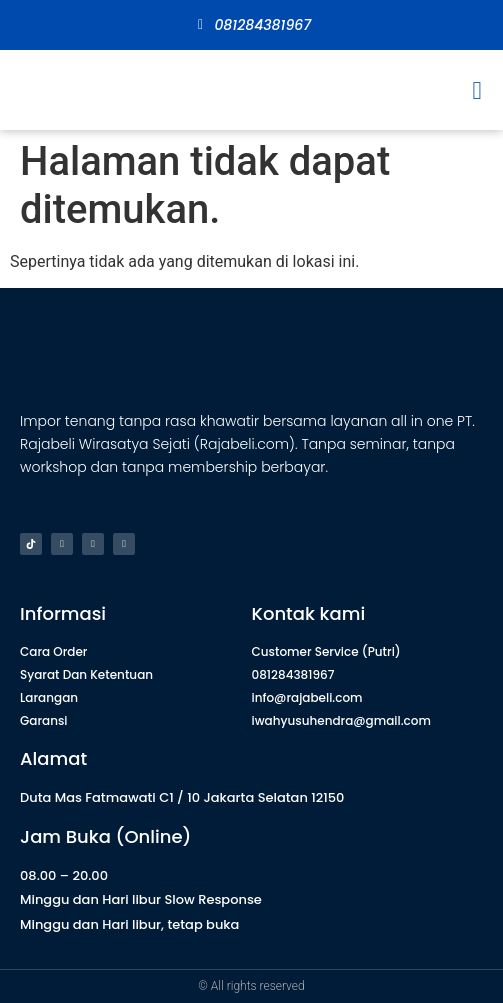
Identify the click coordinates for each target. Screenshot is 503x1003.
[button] (477, 90)
